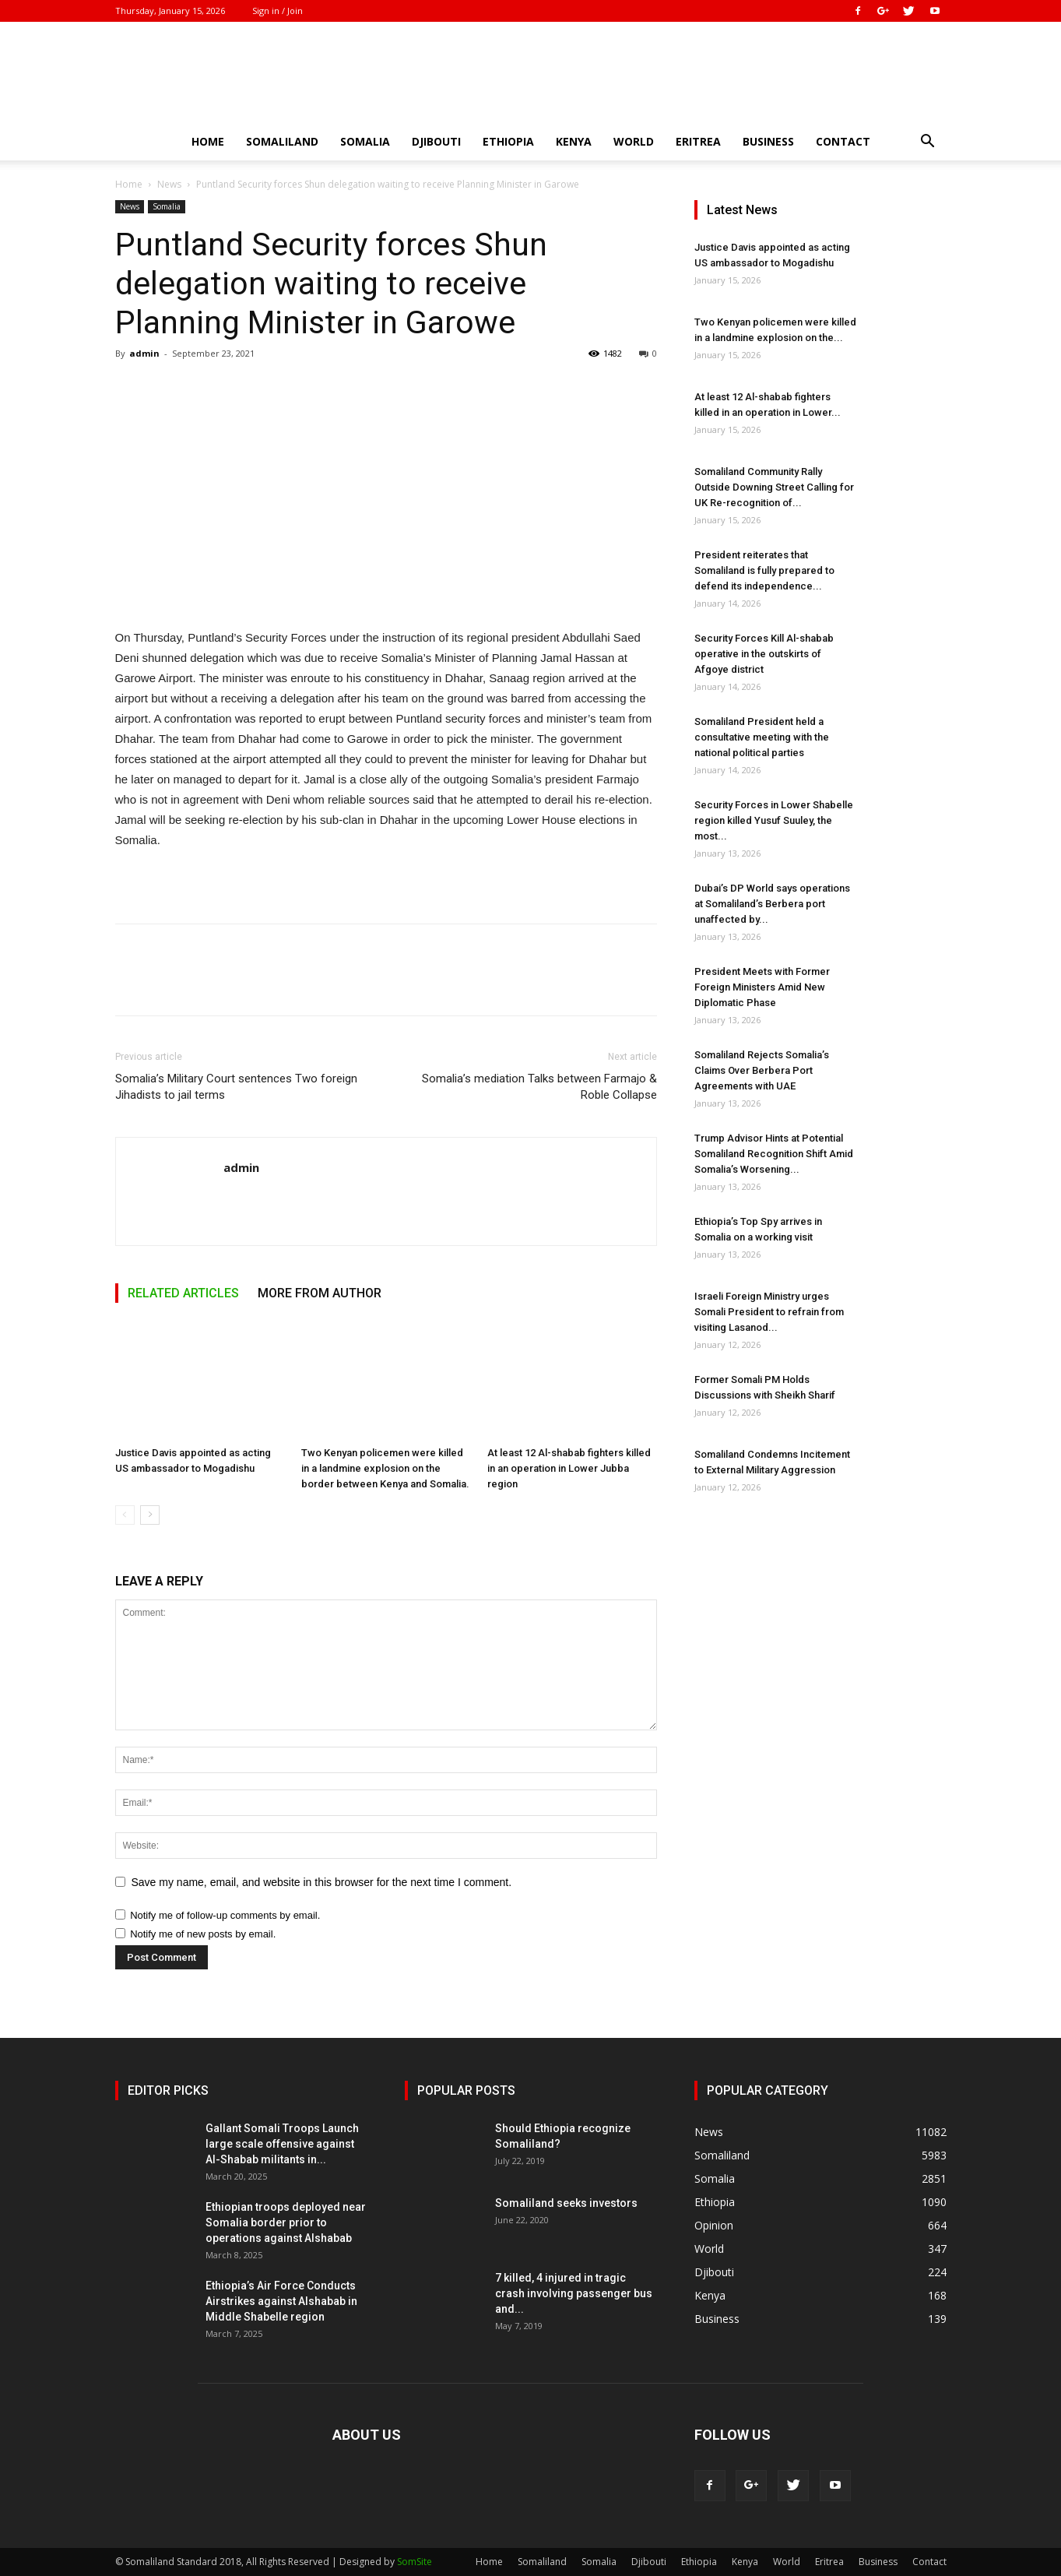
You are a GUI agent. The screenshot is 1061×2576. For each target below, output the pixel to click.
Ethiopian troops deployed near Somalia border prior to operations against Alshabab (286, 2222)
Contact (843, 141)
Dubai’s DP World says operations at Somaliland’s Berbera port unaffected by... (772, 903)
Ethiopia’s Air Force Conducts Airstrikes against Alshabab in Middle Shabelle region (281, 2301)
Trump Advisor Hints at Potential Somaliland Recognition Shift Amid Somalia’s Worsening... (773, 1153)
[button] (928, 142)
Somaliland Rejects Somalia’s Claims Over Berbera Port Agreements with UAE (761, 1070)
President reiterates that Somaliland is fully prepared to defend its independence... (764, 570)
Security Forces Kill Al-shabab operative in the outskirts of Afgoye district (764, 653)
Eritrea (698, 141)
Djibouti (436, 141)
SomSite (414, 2561)
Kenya (574, 141)
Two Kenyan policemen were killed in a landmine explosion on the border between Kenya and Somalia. (385, 1468)
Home (207, 141)
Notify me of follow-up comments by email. (225, 1915)
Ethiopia (508, 141)
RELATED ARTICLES (183, 1293)
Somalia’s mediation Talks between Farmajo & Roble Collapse (539, 1087)
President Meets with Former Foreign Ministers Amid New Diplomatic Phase (762, 987)
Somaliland (282, 141)
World (633, 141)
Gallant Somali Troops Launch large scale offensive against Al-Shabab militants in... (282, 2144)
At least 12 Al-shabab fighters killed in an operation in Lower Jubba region (569, 1468)
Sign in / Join (277, 10)
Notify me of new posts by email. (203, 1934)
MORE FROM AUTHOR (319, 1293)
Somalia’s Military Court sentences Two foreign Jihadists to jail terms (236, 1087)
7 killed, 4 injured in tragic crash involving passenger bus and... (573, 2293)
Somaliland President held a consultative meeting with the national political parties (761, 737)
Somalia (365, 141)
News (169, 184)
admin (144, 353)
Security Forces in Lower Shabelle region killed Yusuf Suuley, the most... (773, 820)
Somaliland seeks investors (566, 2203)
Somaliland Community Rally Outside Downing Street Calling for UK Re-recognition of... (774, 487)
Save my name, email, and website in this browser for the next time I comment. (322, 1882)
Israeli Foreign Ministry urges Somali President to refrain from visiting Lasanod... (769, 1311)
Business (768, 141)
